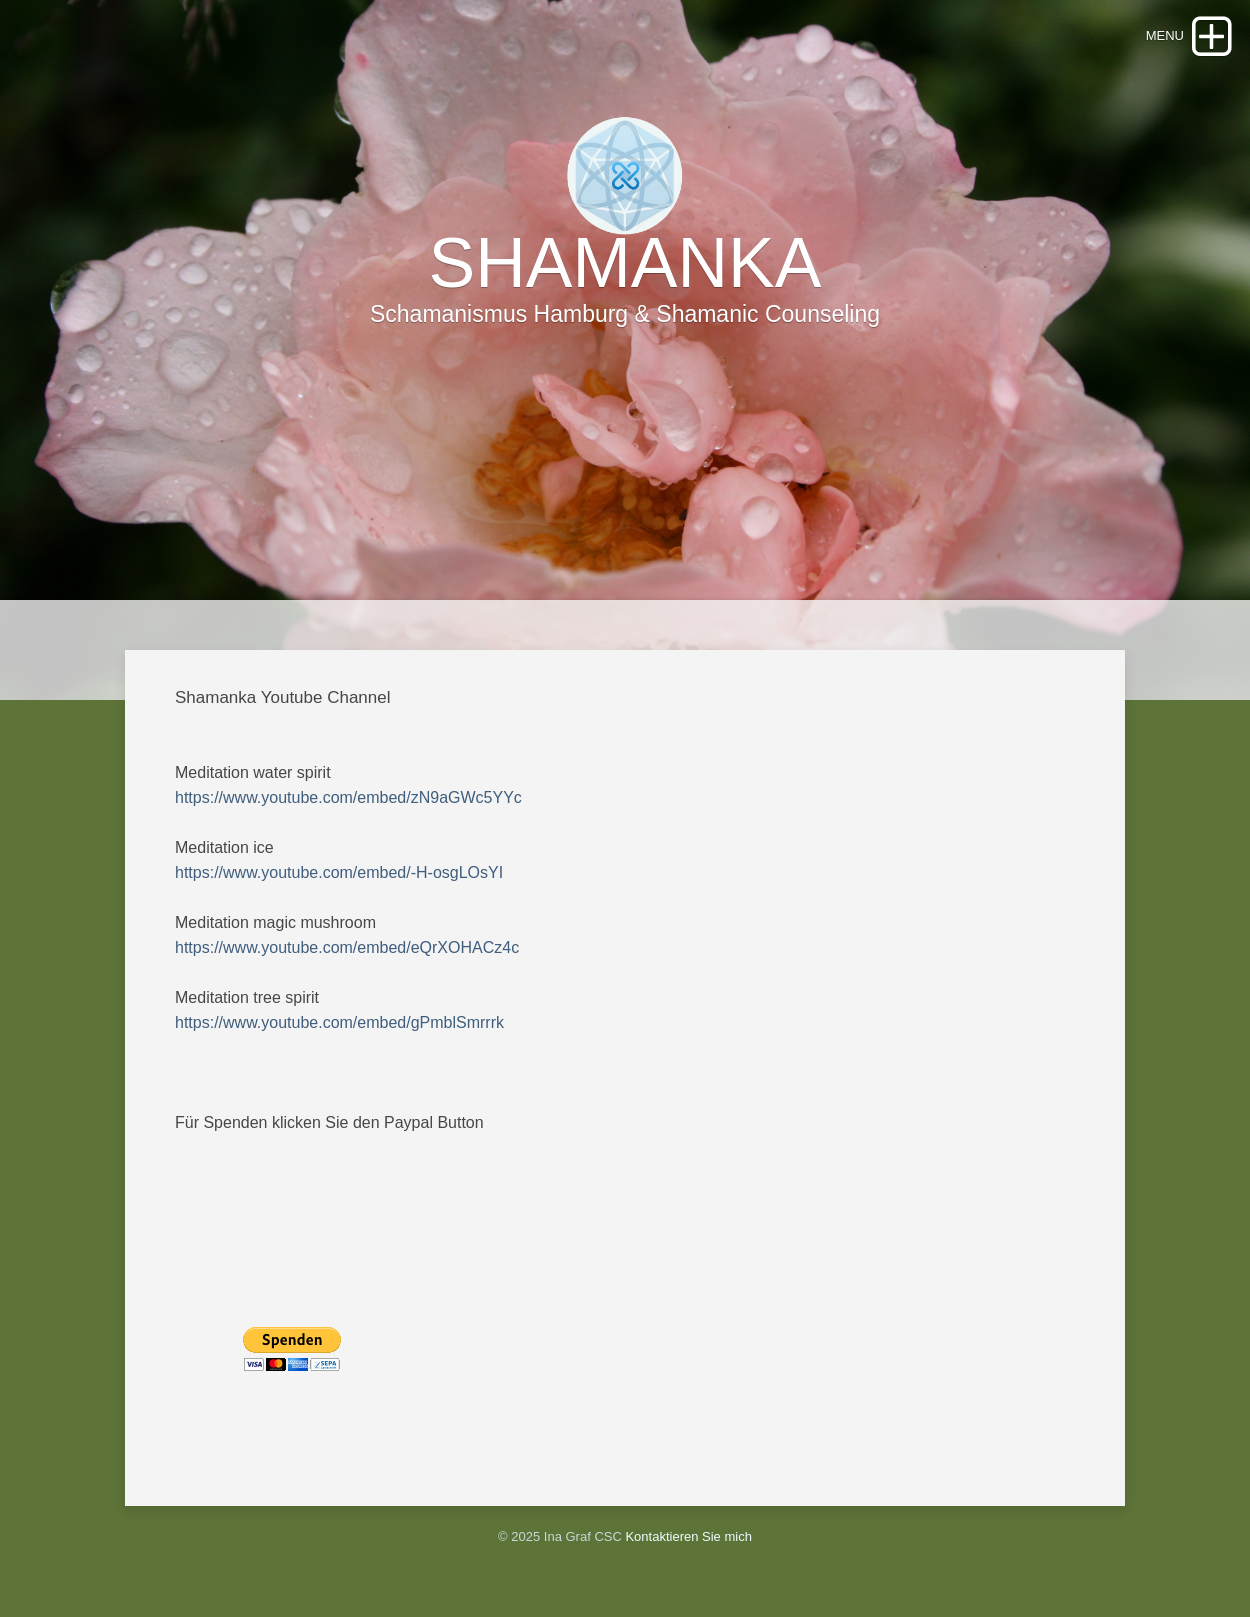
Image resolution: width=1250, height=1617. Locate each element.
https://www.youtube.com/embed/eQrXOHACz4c (347, 947)
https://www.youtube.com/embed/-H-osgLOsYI (339, 872)
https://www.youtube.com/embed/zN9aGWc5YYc (348, 797)
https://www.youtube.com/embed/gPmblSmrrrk (339, 1022)
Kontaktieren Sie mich (688, 1536)
